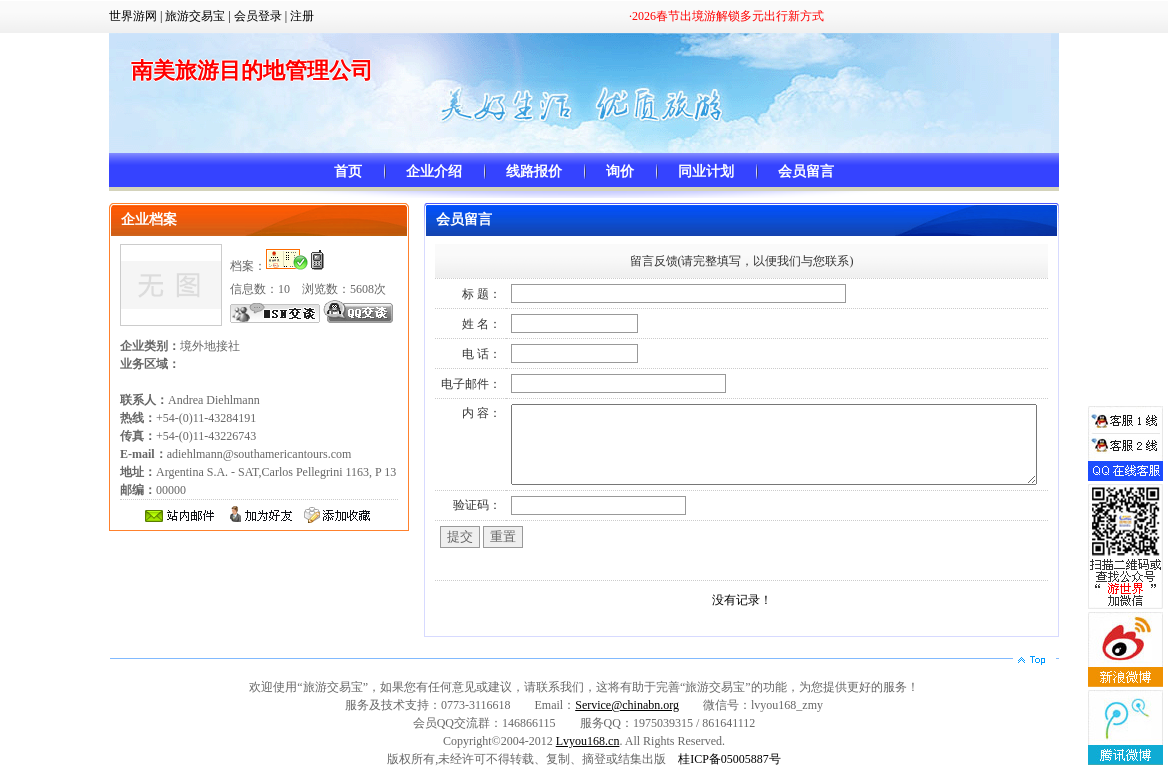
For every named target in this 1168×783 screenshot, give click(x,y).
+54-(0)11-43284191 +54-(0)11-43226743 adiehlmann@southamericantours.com (235, 436)
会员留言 (806, 171)
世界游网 (133, 16)
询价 (620, 171)
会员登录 (258, 16)
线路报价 (534, 171)
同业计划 (706, 171)
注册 (302, 16)
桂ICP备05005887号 (729, 774)
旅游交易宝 (195, 16)
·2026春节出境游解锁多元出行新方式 (726, 16)
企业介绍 (434, 171)
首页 (348, 171)
